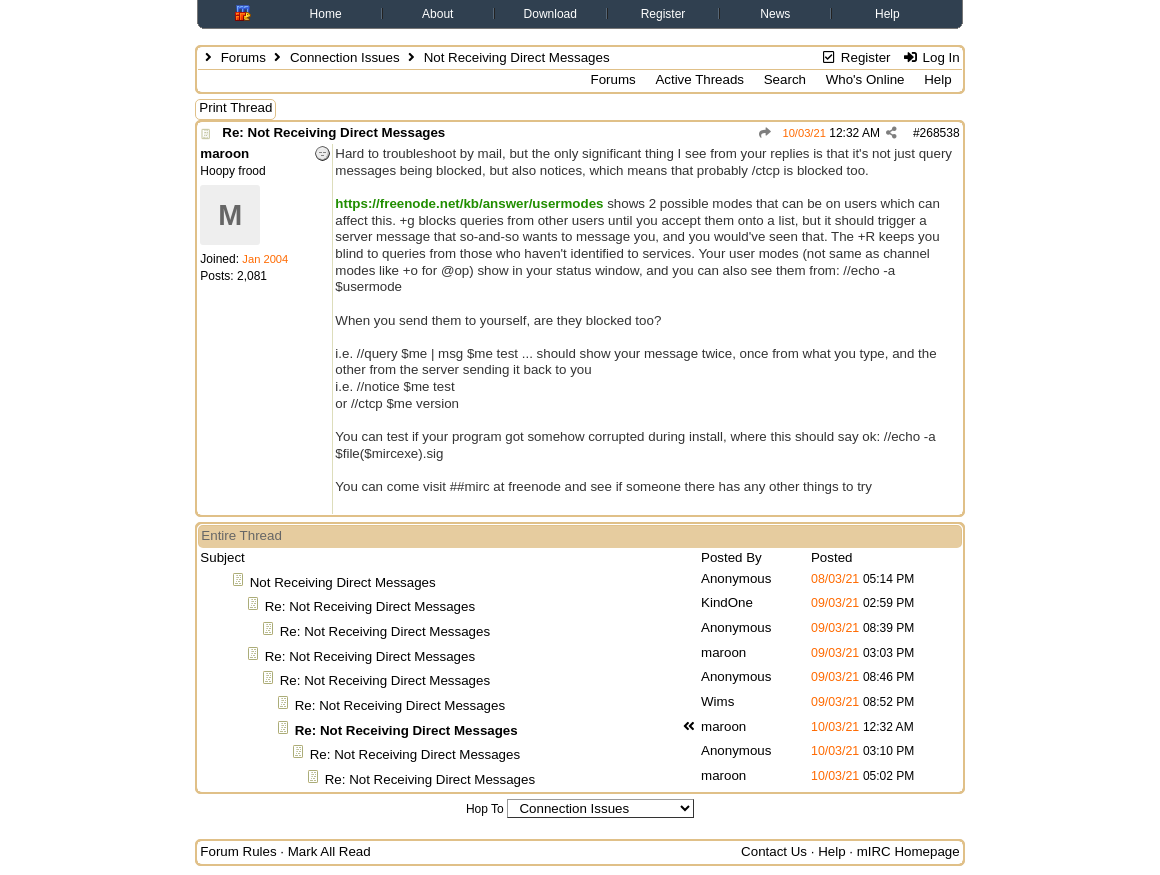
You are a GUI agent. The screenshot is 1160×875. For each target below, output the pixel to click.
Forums (243, 57)
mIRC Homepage (908, 851)
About (437, 14)
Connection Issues (345, 57)
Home (326, 14)
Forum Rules (238, 851)
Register (663, 14)
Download (550, 14)
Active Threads (699, 79)
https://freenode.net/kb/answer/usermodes (469, 203)
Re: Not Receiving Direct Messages (333, 132)
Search (785, 79)
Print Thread (235, 107)
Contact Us (774, 851)
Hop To (485, 809)
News (775, 14)
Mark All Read (329, 851)
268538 (940, 133)
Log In (930, 57)
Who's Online (865, 79)
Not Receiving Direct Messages (343, 582)
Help (887, 14)
